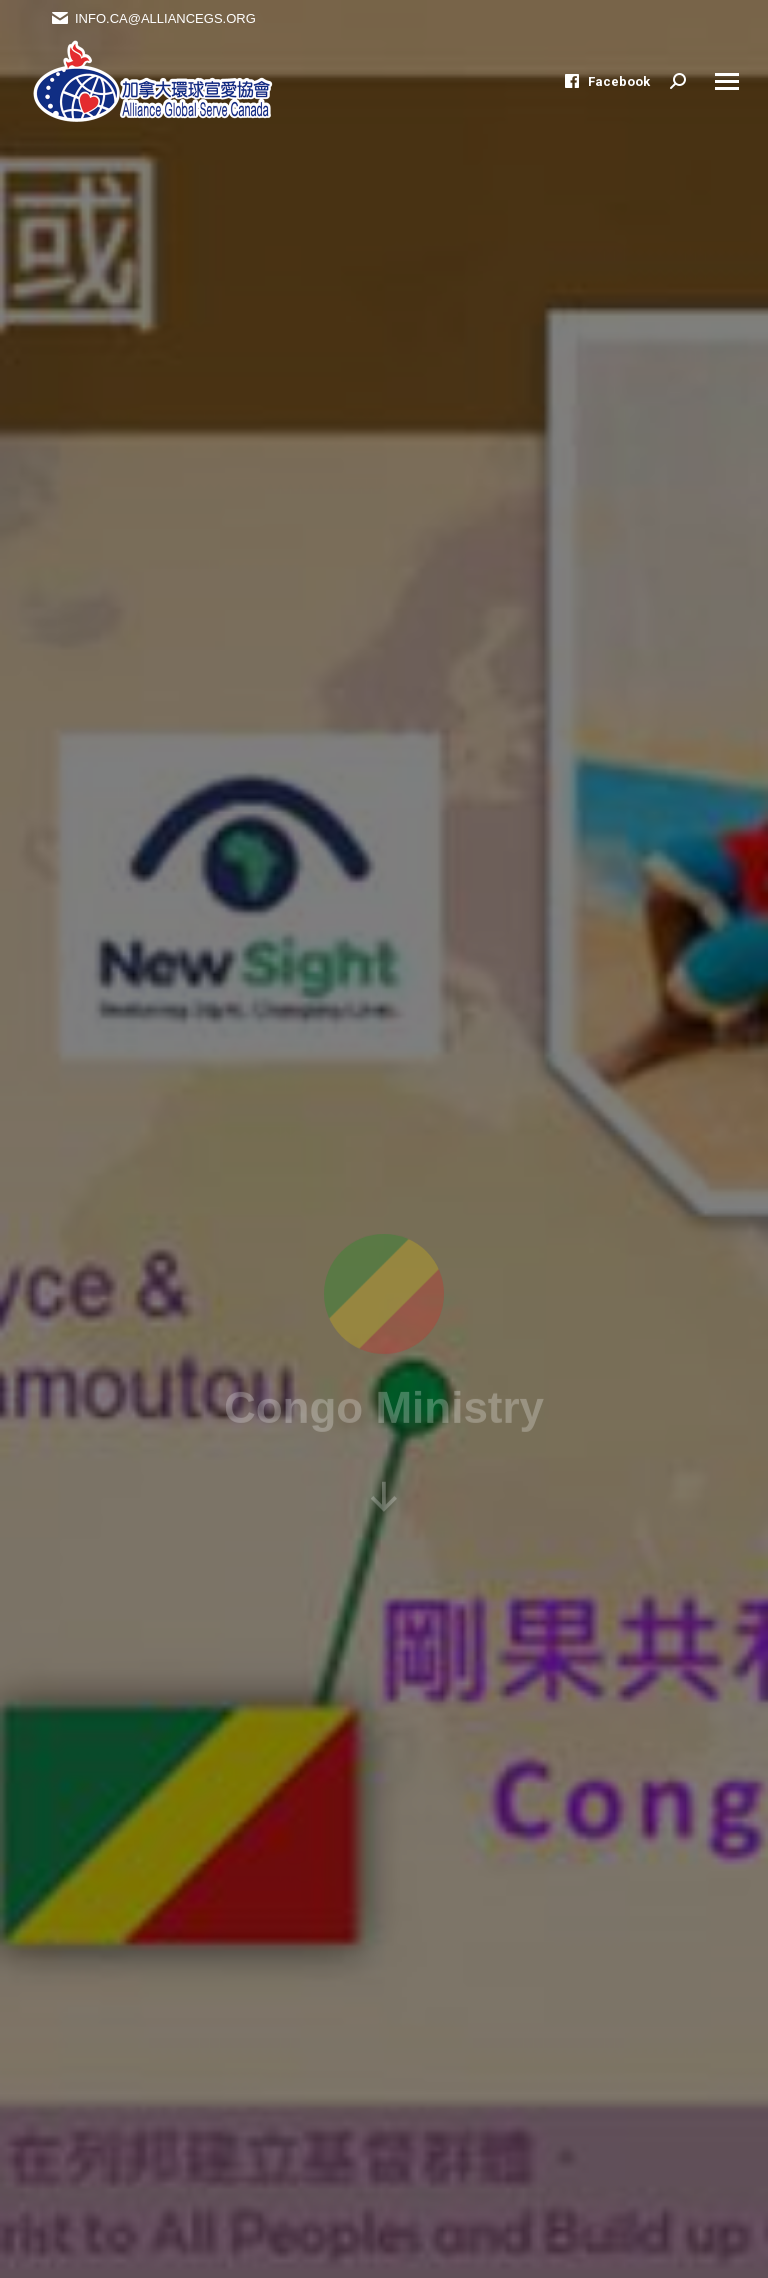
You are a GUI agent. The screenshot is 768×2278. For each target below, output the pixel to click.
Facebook (606, 81)
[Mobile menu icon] (727, 81)
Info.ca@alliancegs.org (153, 18)
